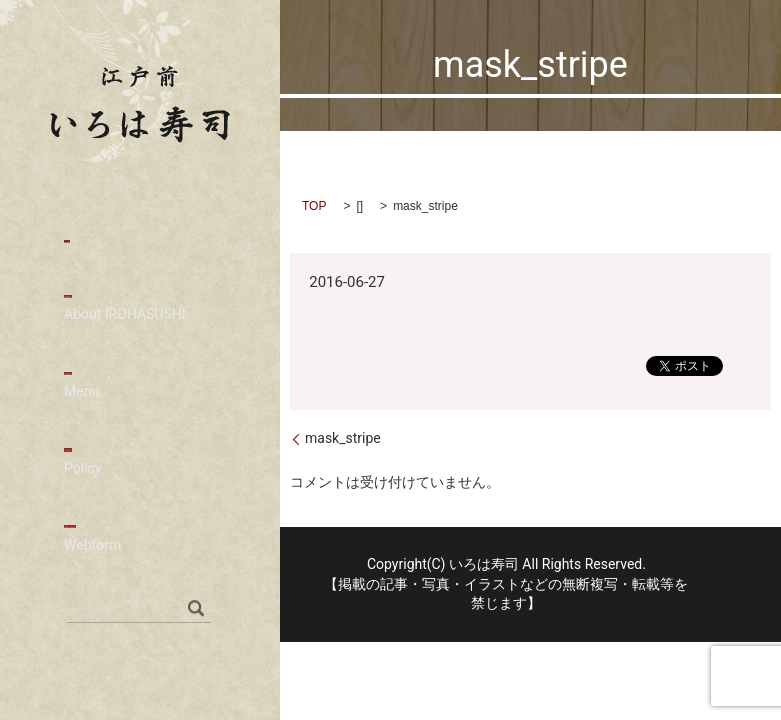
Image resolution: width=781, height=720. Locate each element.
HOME (89, 241)
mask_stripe (343, 438)
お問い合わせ (140, 558)
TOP (314, 206)
